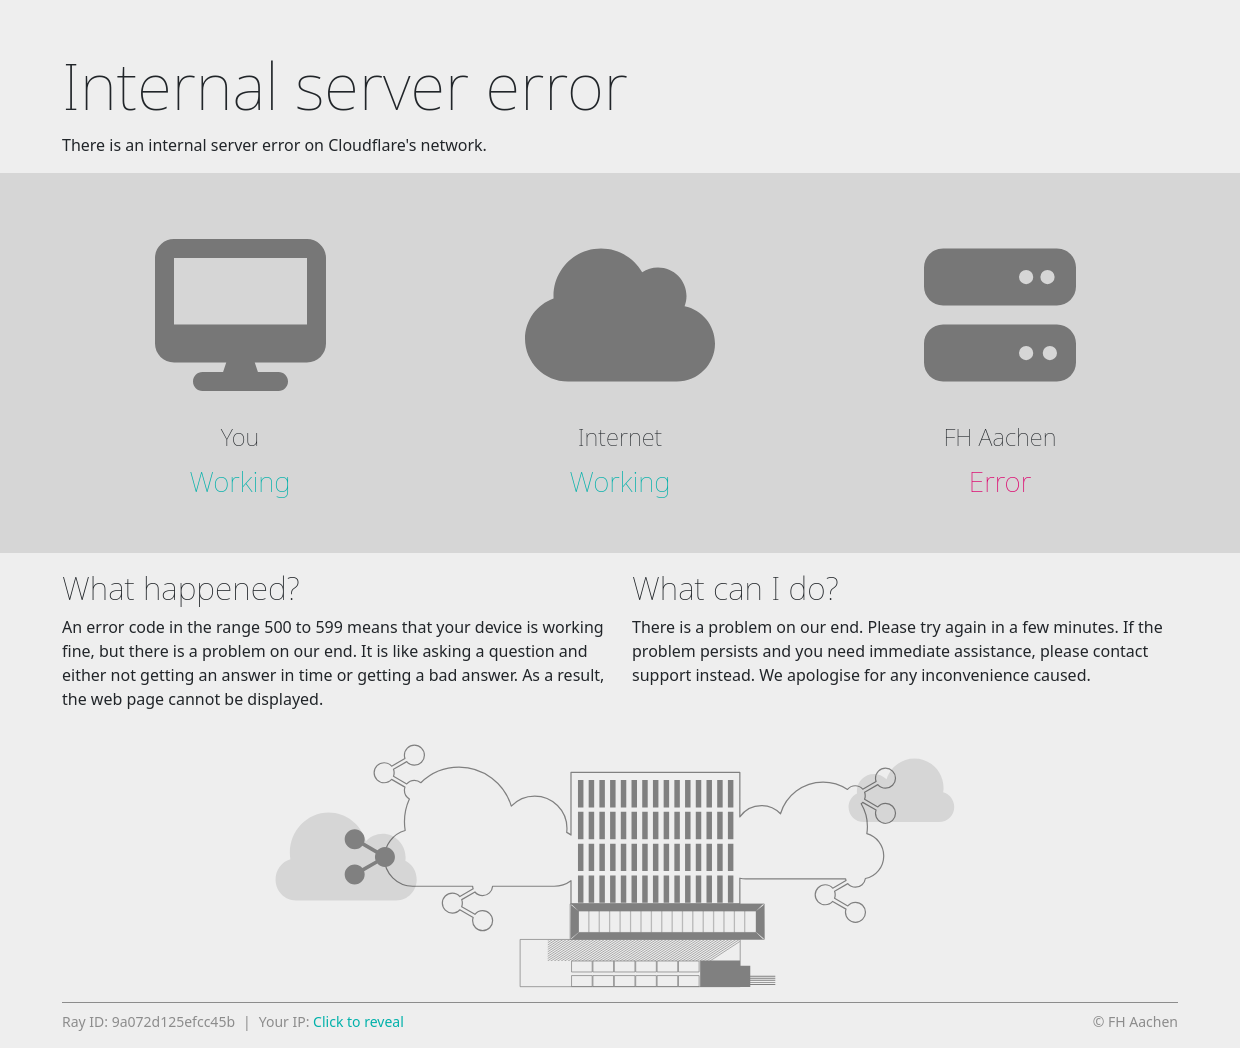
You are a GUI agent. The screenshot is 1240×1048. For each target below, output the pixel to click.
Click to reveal (358, 1021)
